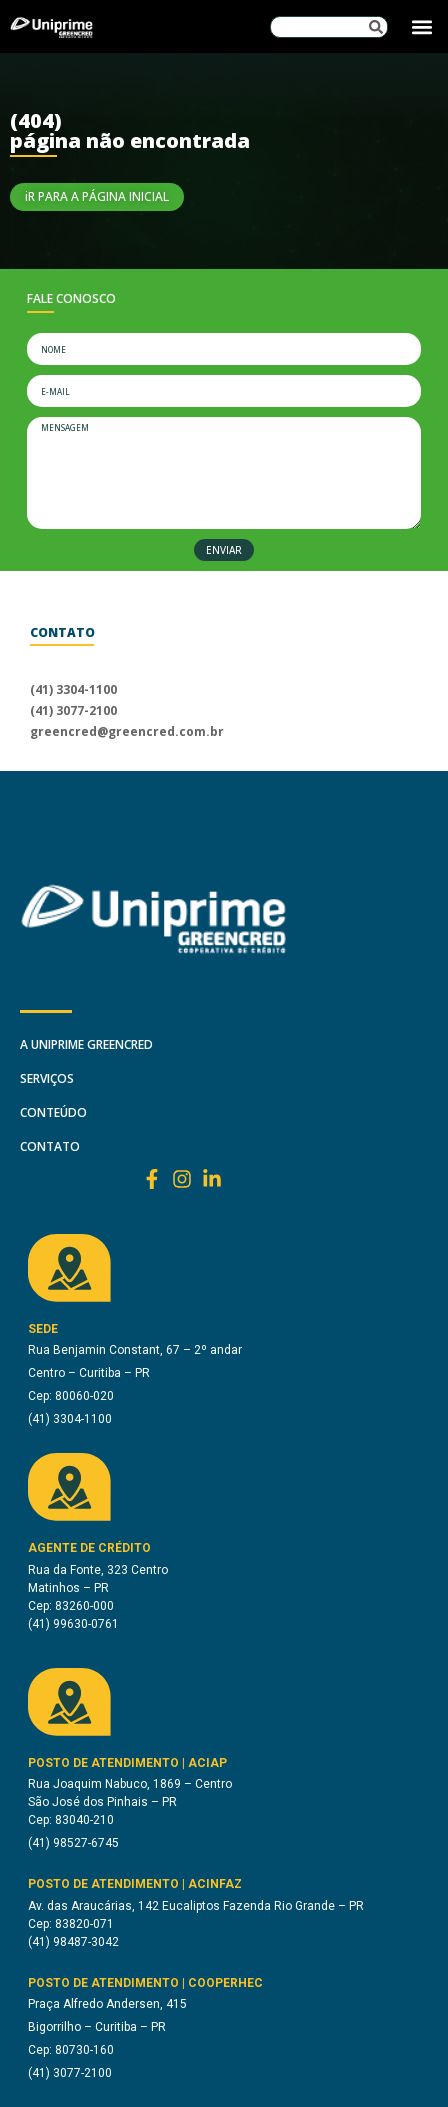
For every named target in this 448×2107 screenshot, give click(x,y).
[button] (421, 26)
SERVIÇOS (47, 1078)
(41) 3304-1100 (73, 689)
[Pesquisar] (376, 27)
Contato (50, 1146)
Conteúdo (53, 1112)
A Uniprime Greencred (86, 1044)
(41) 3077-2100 (73, 710)
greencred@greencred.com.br (127, 731)
